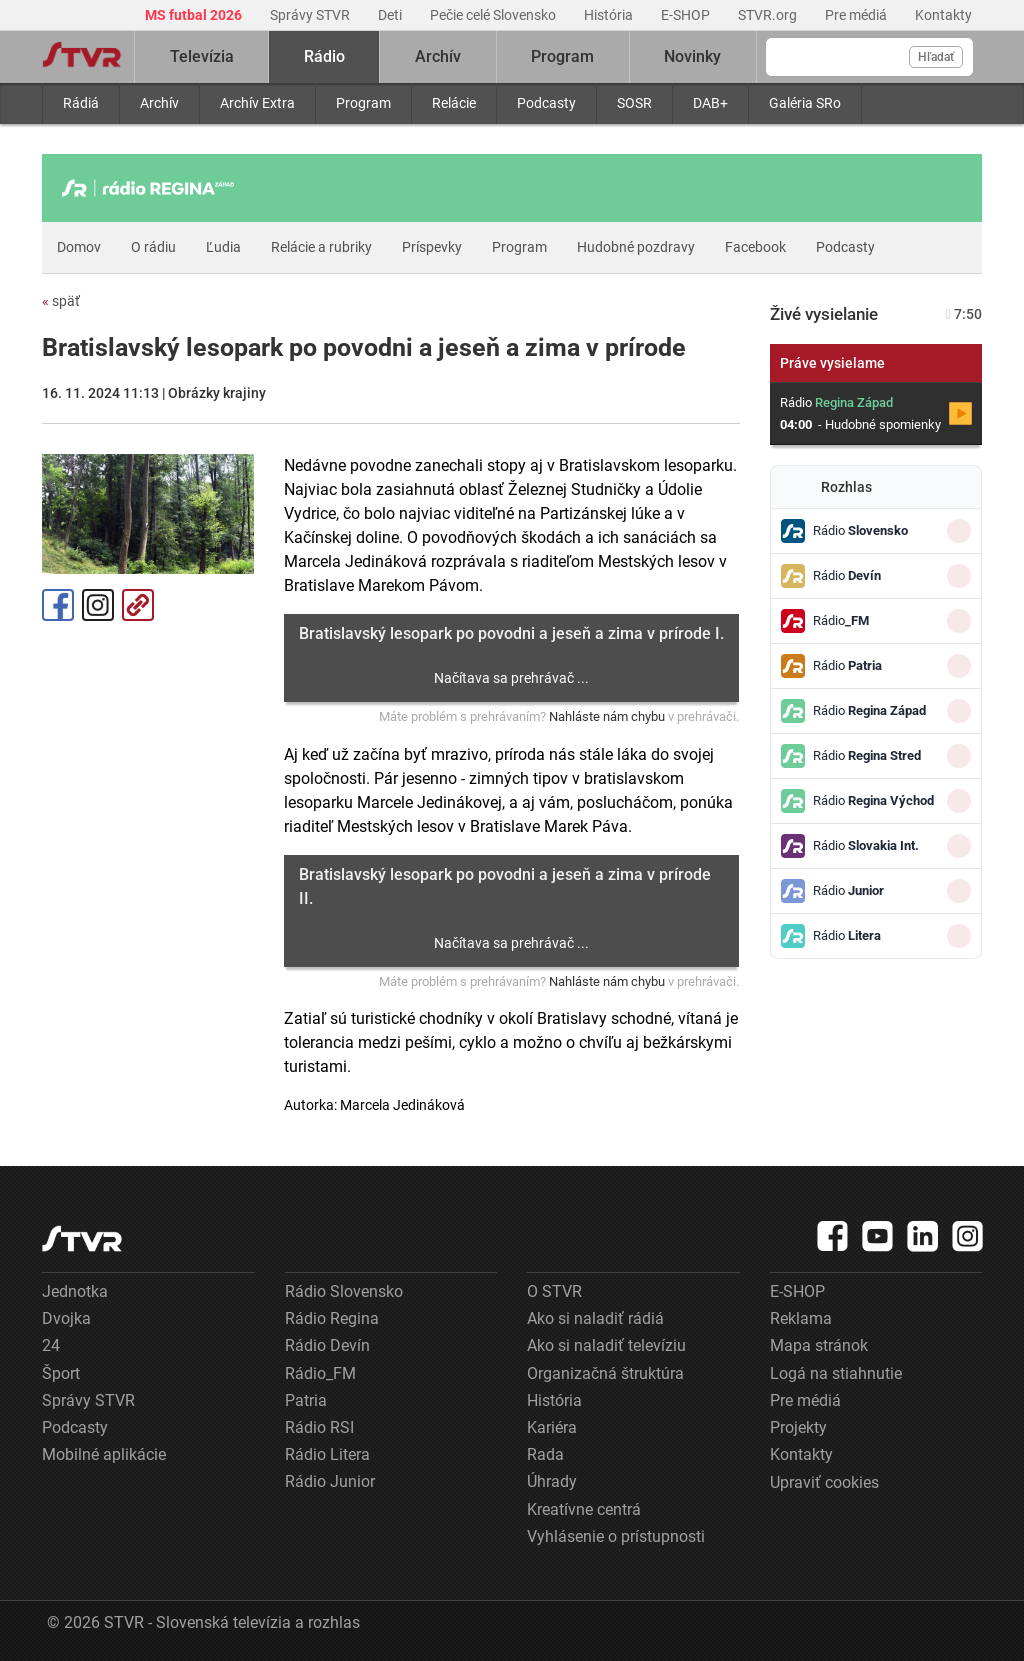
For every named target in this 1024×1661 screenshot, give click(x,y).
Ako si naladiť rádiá (595, 1318)
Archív (159, 103)
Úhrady (552, 1481)
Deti (391, 15)
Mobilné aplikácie (104, 1454)
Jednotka (75, 1291)
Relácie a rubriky (321, 247)
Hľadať (936, 57)
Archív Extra (257, 103)
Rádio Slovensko (344, 1291)
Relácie (454, 103)
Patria (306, 1400)
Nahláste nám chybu (607, 716)
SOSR (634, 103)
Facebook (755, 247)
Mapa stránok (819, 1345)
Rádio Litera (327, 1454)
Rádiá (81, 103)
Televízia (202, 56)
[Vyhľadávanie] (869, 57)
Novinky (692, 56)
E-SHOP (687, 15)
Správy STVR (311, 15)
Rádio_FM (320, 1373)
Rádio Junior (330, 1481)
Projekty (798, 1427)
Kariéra (552, 1427)
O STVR (554, 1291)
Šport (61, 1373)
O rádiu (153, 247)
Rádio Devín (327, 1345)
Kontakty (943, 15)
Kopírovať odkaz (138, 605)
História (610, 15)
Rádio (324, 56)
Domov (79, 247)
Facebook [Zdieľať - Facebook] (58, 605)
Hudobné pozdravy (636, 247)
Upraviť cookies (824, 1482)
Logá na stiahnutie (836, 1373)
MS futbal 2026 (195, 15)
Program (363, 103)
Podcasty (546, 103)
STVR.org (769, 15)
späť (61, 301)
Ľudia (223, 247)
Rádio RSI (319, 1427)
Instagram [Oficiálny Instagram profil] (98, 605)
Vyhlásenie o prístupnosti (616, 1536)
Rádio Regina (332, 1318)
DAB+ (710, 103)
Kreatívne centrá (584, 1509)
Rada (545, 1454)
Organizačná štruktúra (605, 1373)
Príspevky (432, 247)
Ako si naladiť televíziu (606, 1345)
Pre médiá (857, 15)
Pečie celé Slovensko (494, 15)
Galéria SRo (805, 103)
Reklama (801, 1318)
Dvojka (66, 1318)
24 (51, 1345)
